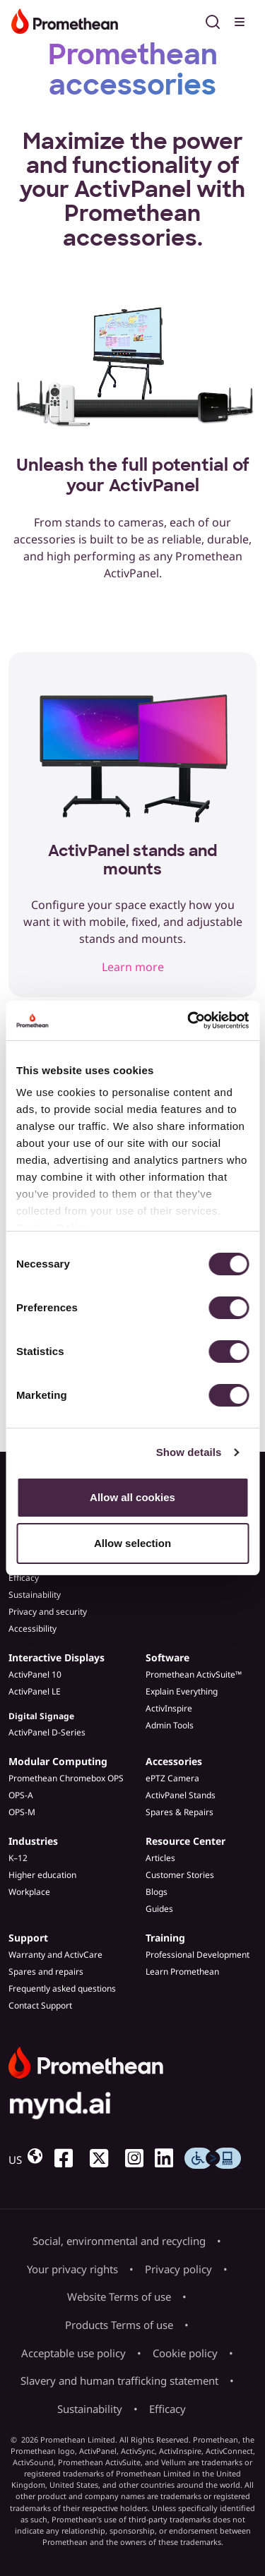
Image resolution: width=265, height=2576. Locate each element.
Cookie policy (185, 2353)
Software (167, 1657)
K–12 (18, 1858)
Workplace (29, 1892)
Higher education (42, 1875)
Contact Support (40, 2005)
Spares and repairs (45, 1972)
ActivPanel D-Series (47, 1732)
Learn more (133, 967)
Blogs (156, 1892)
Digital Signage (41, 1716)
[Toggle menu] (241, 19)
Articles (160, 1858)
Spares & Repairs (179, 1812)
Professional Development (197, 1955)
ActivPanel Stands (181, 1795)
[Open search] (212, 19)
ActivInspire (169, 1708)
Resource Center (185, 1841)
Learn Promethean (182, 1972)
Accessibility (32, 1629)
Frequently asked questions (62, 1988)
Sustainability (34, 1595)
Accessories (174, 1761)
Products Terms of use (119, 2325)
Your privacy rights (72, 2269)
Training (165, 1937)
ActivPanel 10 (34, 1674)
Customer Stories (180, 1875)
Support (28, 1937)
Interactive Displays (56, 1657)
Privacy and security (47, 1612)
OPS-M (21, 1812)
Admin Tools (170, 1725)
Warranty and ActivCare (55, 1955)
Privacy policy (178, 2269)
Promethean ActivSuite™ (194, 1674)
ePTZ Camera (172, 1778)
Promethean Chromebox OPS (66, 1778)
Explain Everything (182, 1691)
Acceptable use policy (73, 2353)
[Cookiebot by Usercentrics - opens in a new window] (189, 1020)
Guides (159, 1909)
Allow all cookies (132, 1497)
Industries (33, 1841)
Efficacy (23, 1578)
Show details (189, 1452)
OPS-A (20, 1795)
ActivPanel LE (34, 1691)
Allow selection (132, 1543)
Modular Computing (57, 1761)
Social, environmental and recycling (119, 2241)
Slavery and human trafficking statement (119, 2380)
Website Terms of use (119, 2296)
